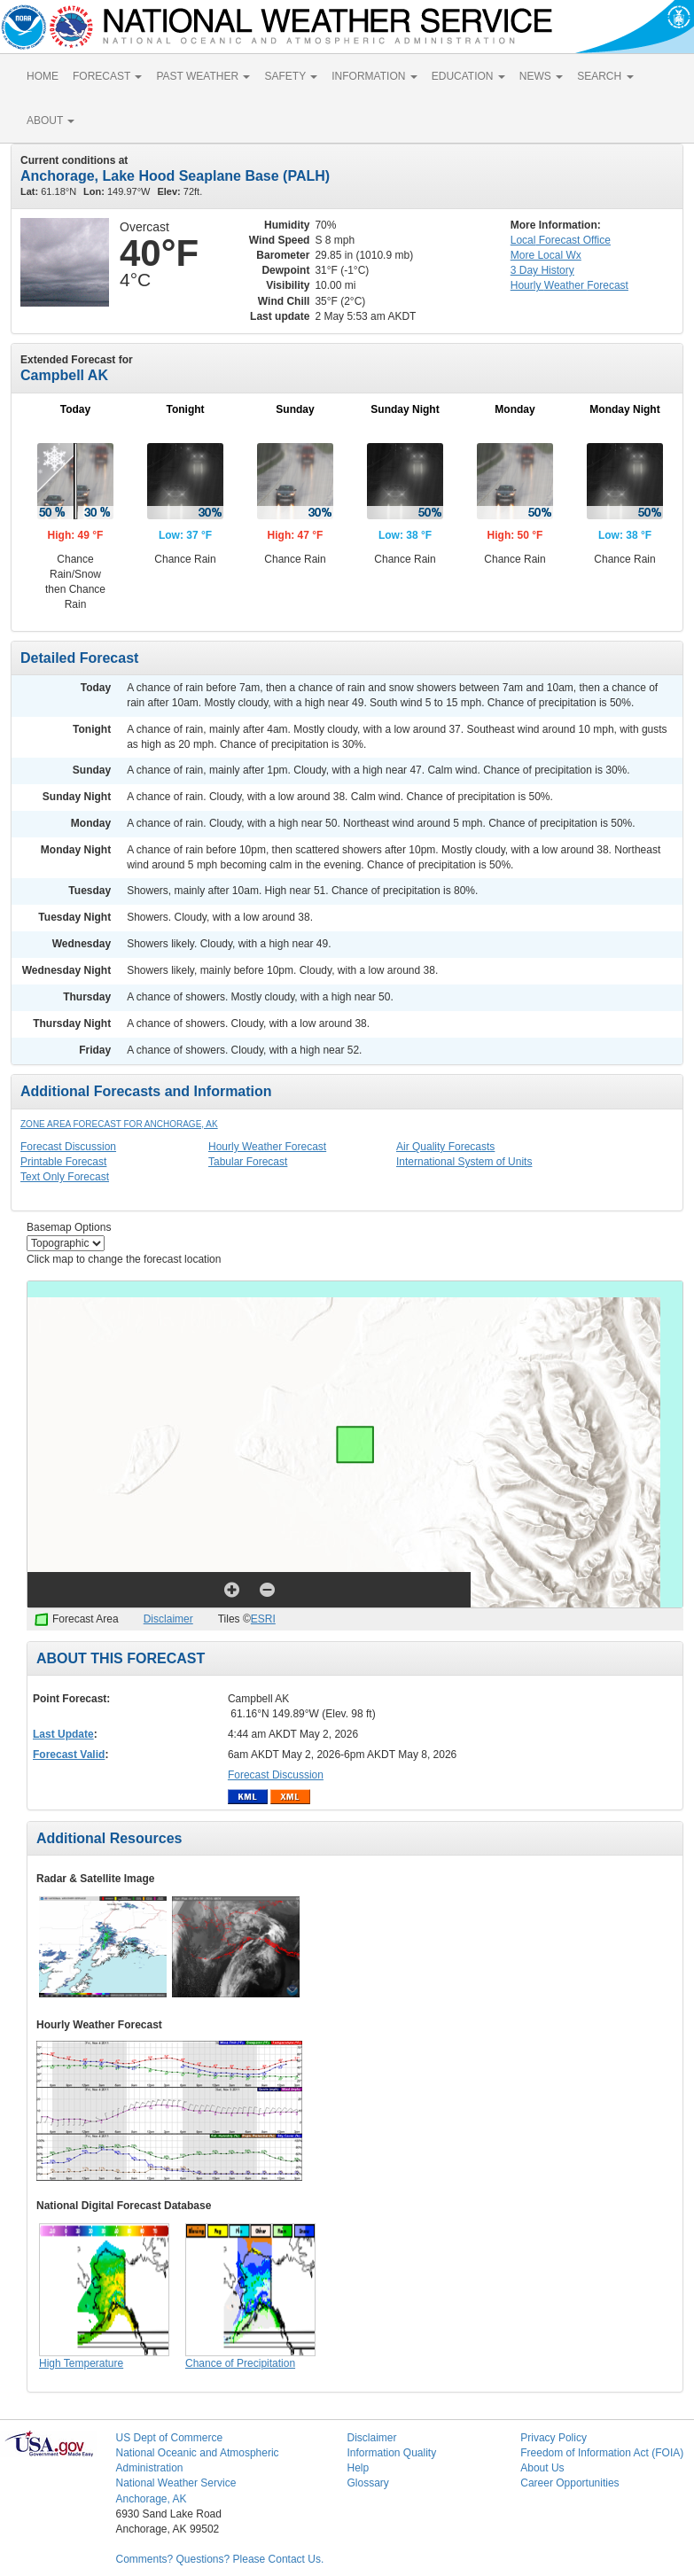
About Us (542, 2468)
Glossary (367, 2483)
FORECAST (107, 76)
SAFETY (290, 76)
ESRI (263, 1619)
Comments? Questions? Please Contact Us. (219, 2559)
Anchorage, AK (150, 2499)
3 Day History (542, 270)
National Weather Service (175, 2483)
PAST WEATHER (203, 76)
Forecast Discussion (68, 1146)
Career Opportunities (569, 2483)
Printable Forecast (63, 1162)
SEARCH (605, 76)
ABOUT (50, 120)
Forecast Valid (69, 1754)
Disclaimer (168, 1619)
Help (358, 2468)
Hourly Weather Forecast (267, 1146)
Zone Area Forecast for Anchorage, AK (119, 1124)
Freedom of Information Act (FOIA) (601, 2453)
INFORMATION (374, 76)
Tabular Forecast (247, 1162)
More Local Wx (546, 255)
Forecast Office (561, 240)
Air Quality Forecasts (445, 1146)
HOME (42, 76)
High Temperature (81, 2363)
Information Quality (391, 2453)
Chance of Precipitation (240, 2363)
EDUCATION (468, 76)
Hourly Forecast (569, 285)
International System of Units (464, 1162)
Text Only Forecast (64, 1177)
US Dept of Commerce (168, 2438)
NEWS (541, 76)
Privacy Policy (553, 2438)
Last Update (63, 1734)
